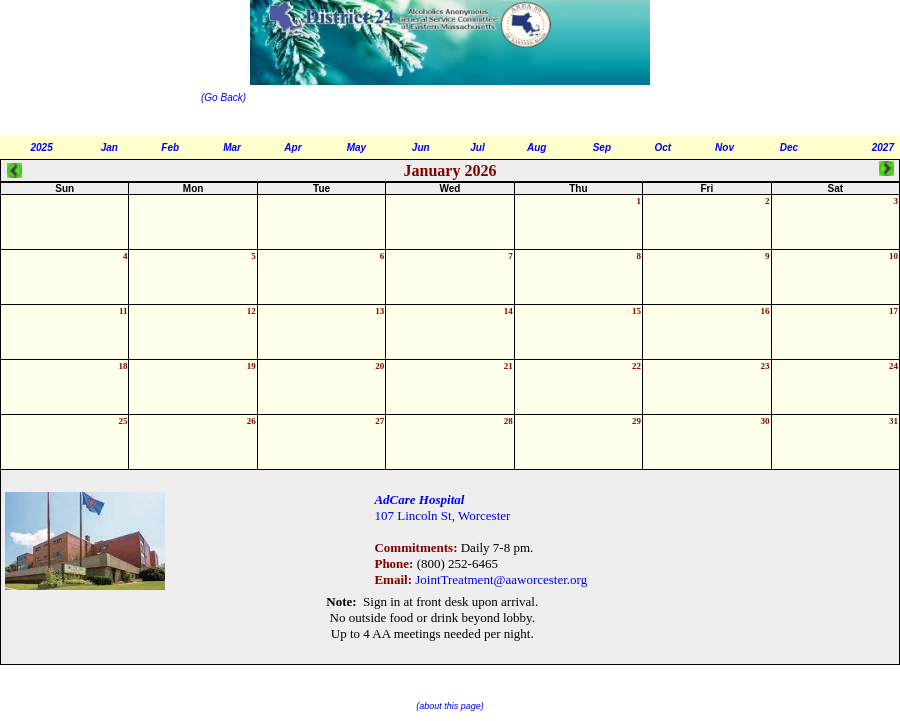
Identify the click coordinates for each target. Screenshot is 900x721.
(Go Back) (225, 97)
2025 (42, 147)
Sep (602, 147)
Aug (536, 147)
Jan (109, 147)
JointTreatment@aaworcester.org (501, 579)
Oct (662, 147)
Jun (421, 147)
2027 (883, 147)
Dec (789, 147)
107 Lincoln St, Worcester (442, 515)
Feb (170, 147)
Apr (292, 147)
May (356, 147)
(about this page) (450, 706)
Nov (724, 147)
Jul (477, 147)
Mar (232, 147)
